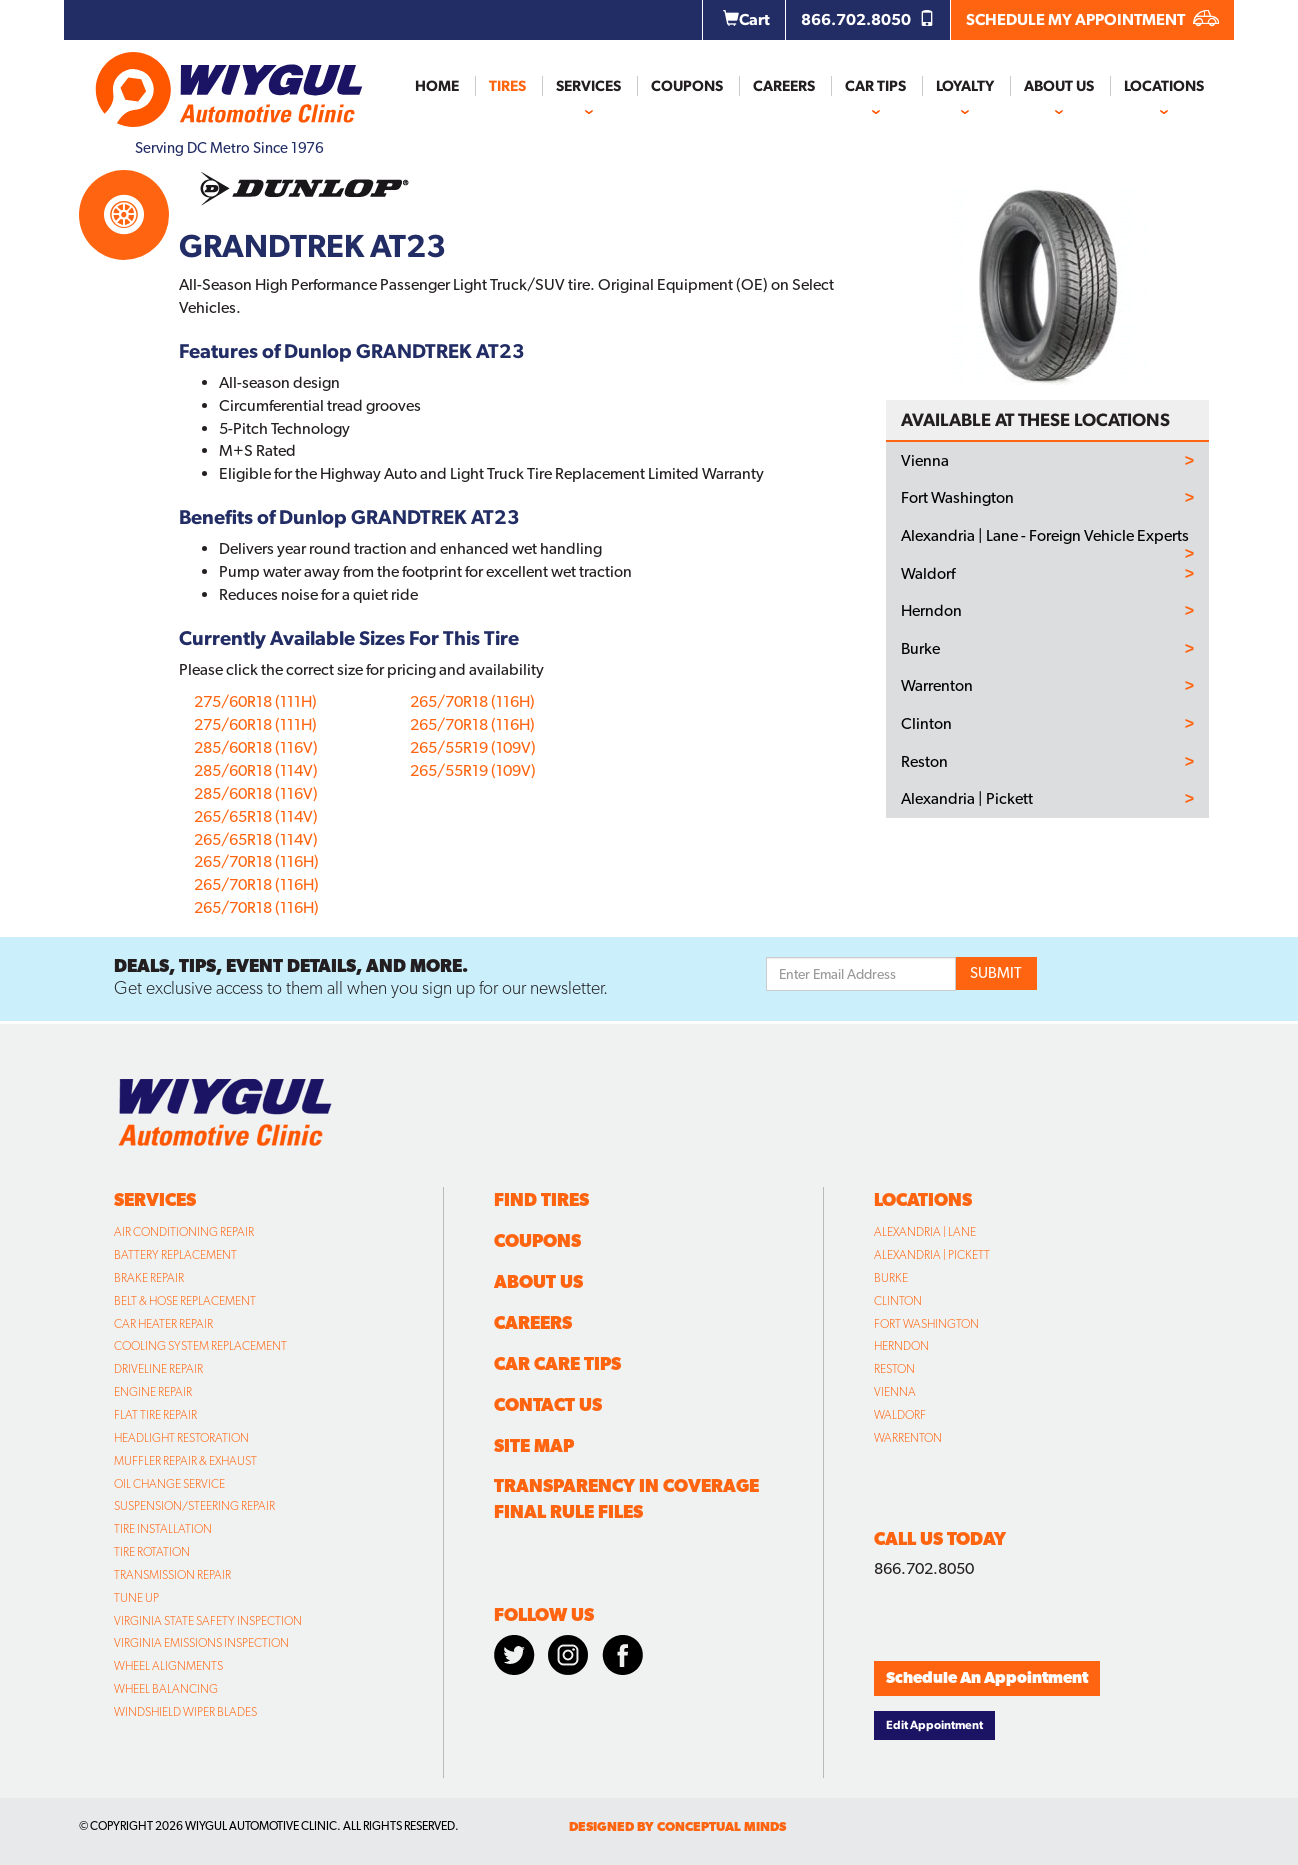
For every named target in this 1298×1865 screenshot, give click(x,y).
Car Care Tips (557, 1363)
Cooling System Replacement (200, 1346)
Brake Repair (149, 1278)
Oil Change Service (169, 1484)
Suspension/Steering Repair (194, 1506)
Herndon (931, 611)
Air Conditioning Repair (184, 1232)
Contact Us (548, 1404)
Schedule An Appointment (987, 1677)
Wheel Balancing (166, 1689)
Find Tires (541, 1199)
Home (437, 86)
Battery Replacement (175, 1255)
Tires (507, 86)
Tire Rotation (152, 1552)
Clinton (926, 724)
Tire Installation (163, 1529)
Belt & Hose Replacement (185, 1301)
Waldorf (928, 574)
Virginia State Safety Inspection (208, 1621)
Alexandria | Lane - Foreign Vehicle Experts (1045, 536)
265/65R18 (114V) (256, 816)
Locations (1164, 86)
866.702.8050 (868, 19)
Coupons (687, 86)
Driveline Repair (158, 1369)
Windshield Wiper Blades (185, 1712)
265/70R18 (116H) (256, 861)
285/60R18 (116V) (256, 747)
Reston (924, 762)
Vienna (925, 461)
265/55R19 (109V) (473, 747)
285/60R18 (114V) (256, 770)
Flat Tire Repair (155, 1415)
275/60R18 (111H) (255, 701)
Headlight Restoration (181, 1438)
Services (588, 86)
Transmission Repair (172, 1575)
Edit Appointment (934, 1725)
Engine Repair (153, 1392)
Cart (746, 19)
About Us (1059, 86)
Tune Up (136, 1598)
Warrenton (937, 686)
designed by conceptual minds (677, 1826)
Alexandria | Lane (925, 1232)
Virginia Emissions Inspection (201, 1643)
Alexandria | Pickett (967, 799)
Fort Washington (957, 498)
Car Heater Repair (163, 1324)
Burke (920, 649)
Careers (784, 86)
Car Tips (875, 86)
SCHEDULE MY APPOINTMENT (1092, 19)
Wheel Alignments (168, 1666)
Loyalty (965, 86)
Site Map (534, 1445)
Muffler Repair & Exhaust (185, 1461)
